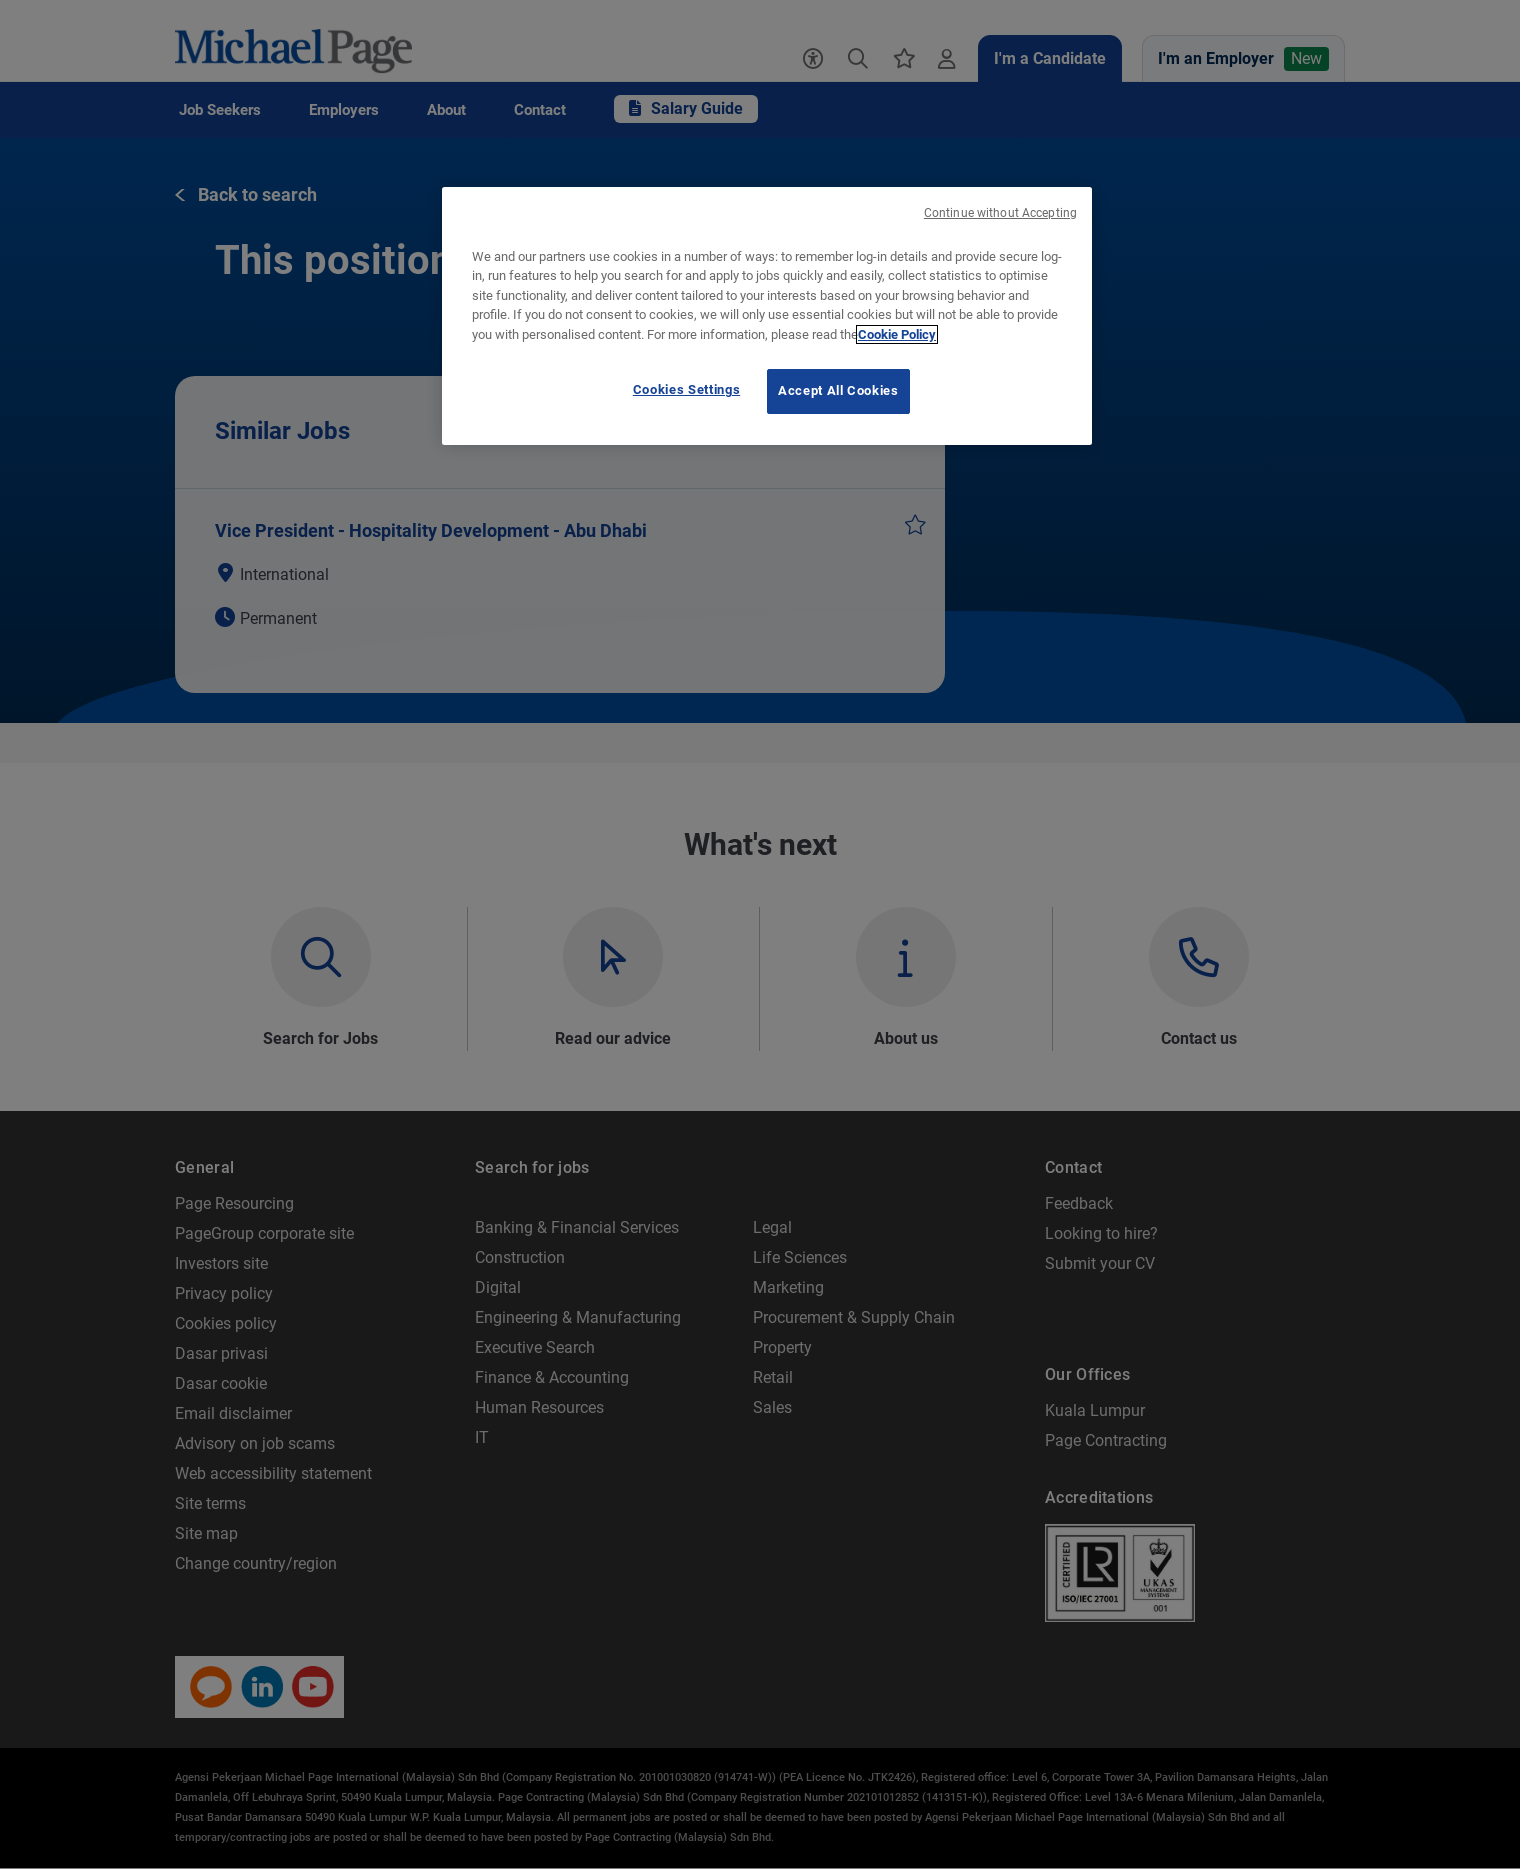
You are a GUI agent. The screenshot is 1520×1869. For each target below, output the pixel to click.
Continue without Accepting (1000, 213)
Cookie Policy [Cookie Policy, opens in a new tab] (897, 334)
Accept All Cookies (838, 390)
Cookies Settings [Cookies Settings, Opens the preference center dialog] (686, 389)
